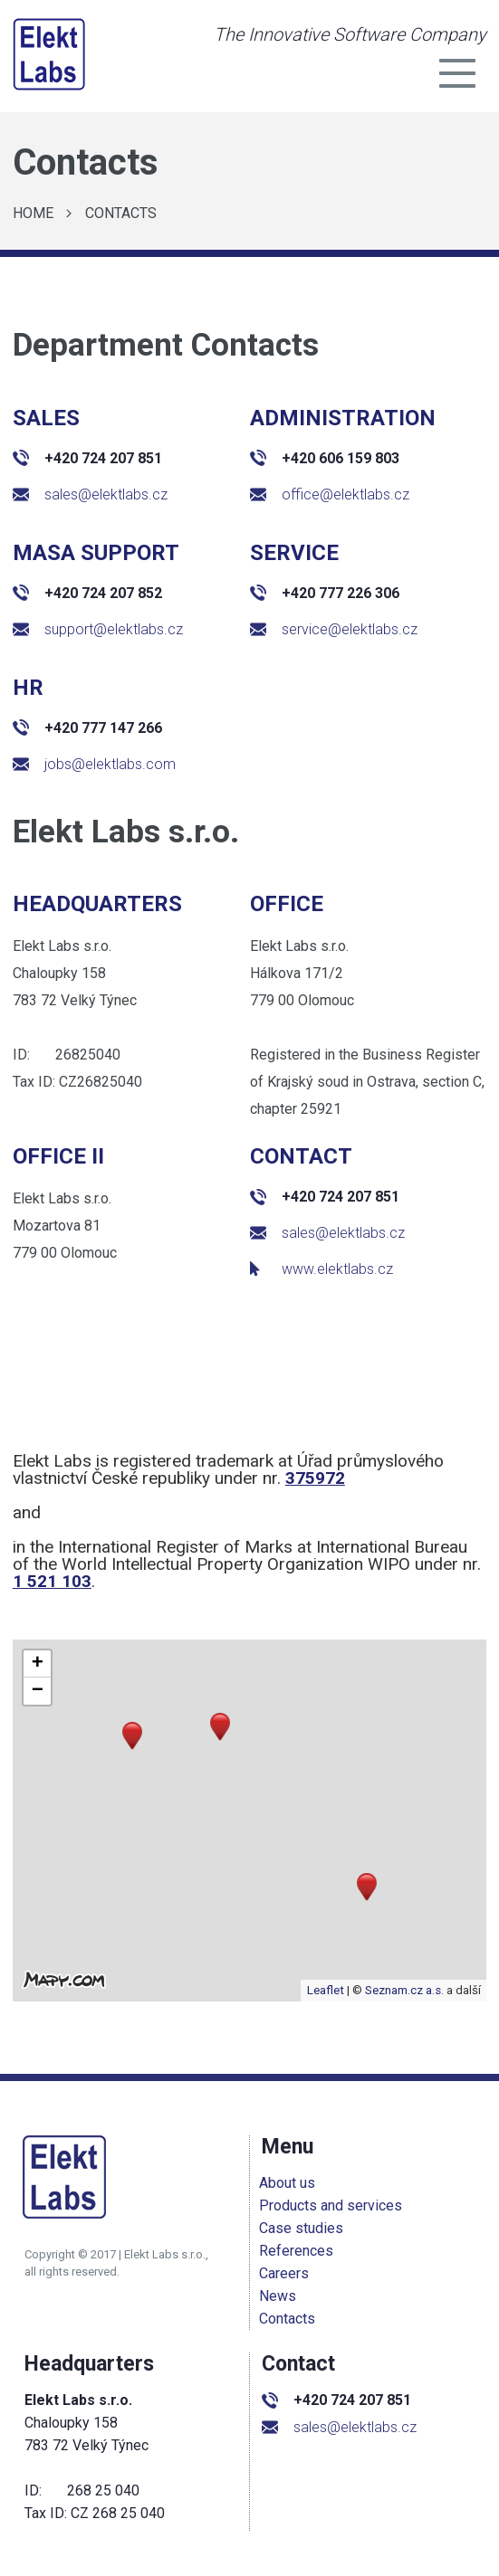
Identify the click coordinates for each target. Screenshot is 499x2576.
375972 (315, 1478)
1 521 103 (52, 1581)
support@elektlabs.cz (98, 629)
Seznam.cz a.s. (404, 1990)
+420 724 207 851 (87, 458)
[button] (367, 1887)
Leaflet (325, 1990)
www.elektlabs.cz (321, 1269)
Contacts (121, 213)
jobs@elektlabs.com (94, 764)
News (280, 2296)
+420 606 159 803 (324, 458)
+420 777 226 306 (324, 593)
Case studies (304, 2228)
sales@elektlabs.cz (90, 494)
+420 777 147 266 (87, 728)
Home (33, 213)
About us (290, 2182)
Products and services (333, 2205)
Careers (287, 2273)
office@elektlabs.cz (329, 494)
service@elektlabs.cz (333, 629)
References (299, 2250)
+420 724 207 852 (87, 593)
